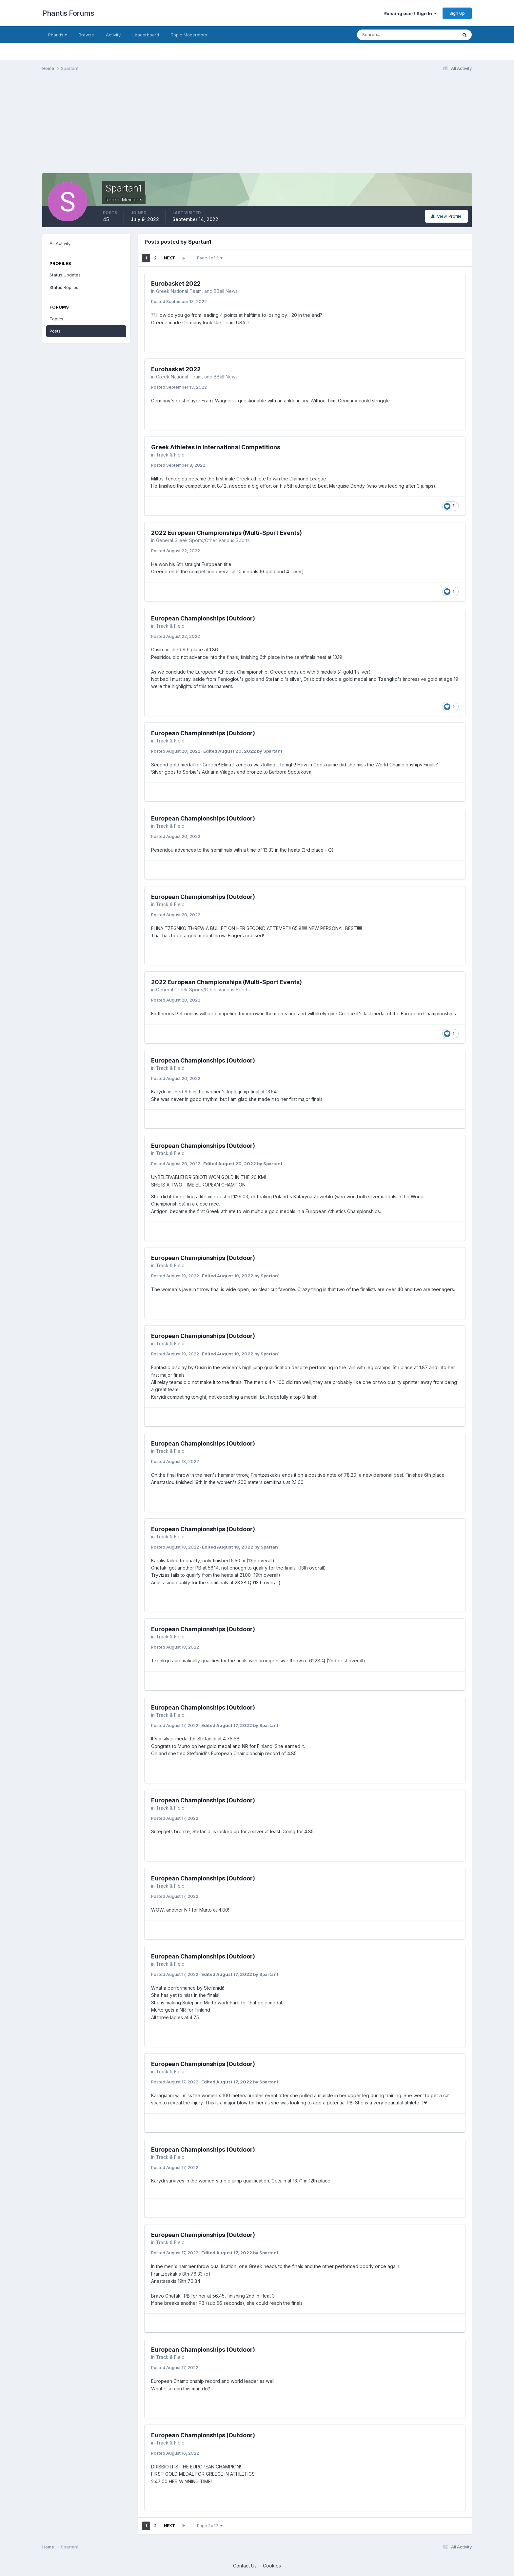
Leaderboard (145, 34)
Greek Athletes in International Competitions (215, 447)
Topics (56, 318)
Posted (179, 301)
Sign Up (457, 13)
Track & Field (170, 454)
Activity (113, 34)
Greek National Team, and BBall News (197, 291)
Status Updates (65, 274)
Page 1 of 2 (210, 257)
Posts (55, 331)
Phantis (57, 34)
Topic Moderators (189, 34)
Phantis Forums (68, 13)
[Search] (386, 35)
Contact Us (245, 2565)
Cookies (272, 2565)
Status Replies (63, 287)
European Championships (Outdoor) (203, 618)
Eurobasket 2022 (176, 283)
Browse (86, 34)
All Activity (59, 243)
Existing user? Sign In (410, 13)
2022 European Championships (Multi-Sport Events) (226, 532)
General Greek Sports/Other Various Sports (203, 540)
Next (169, 257)
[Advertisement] (161, 127)
